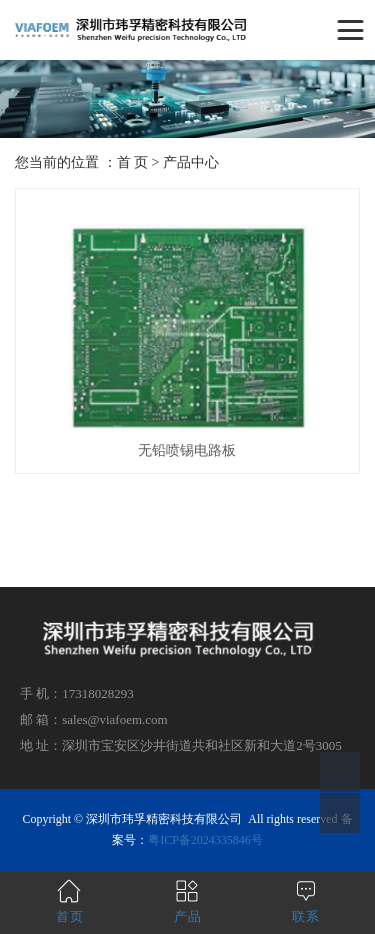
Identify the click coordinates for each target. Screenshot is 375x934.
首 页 (133, 162)
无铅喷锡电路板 (187, 450)
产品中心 (191, 162)
